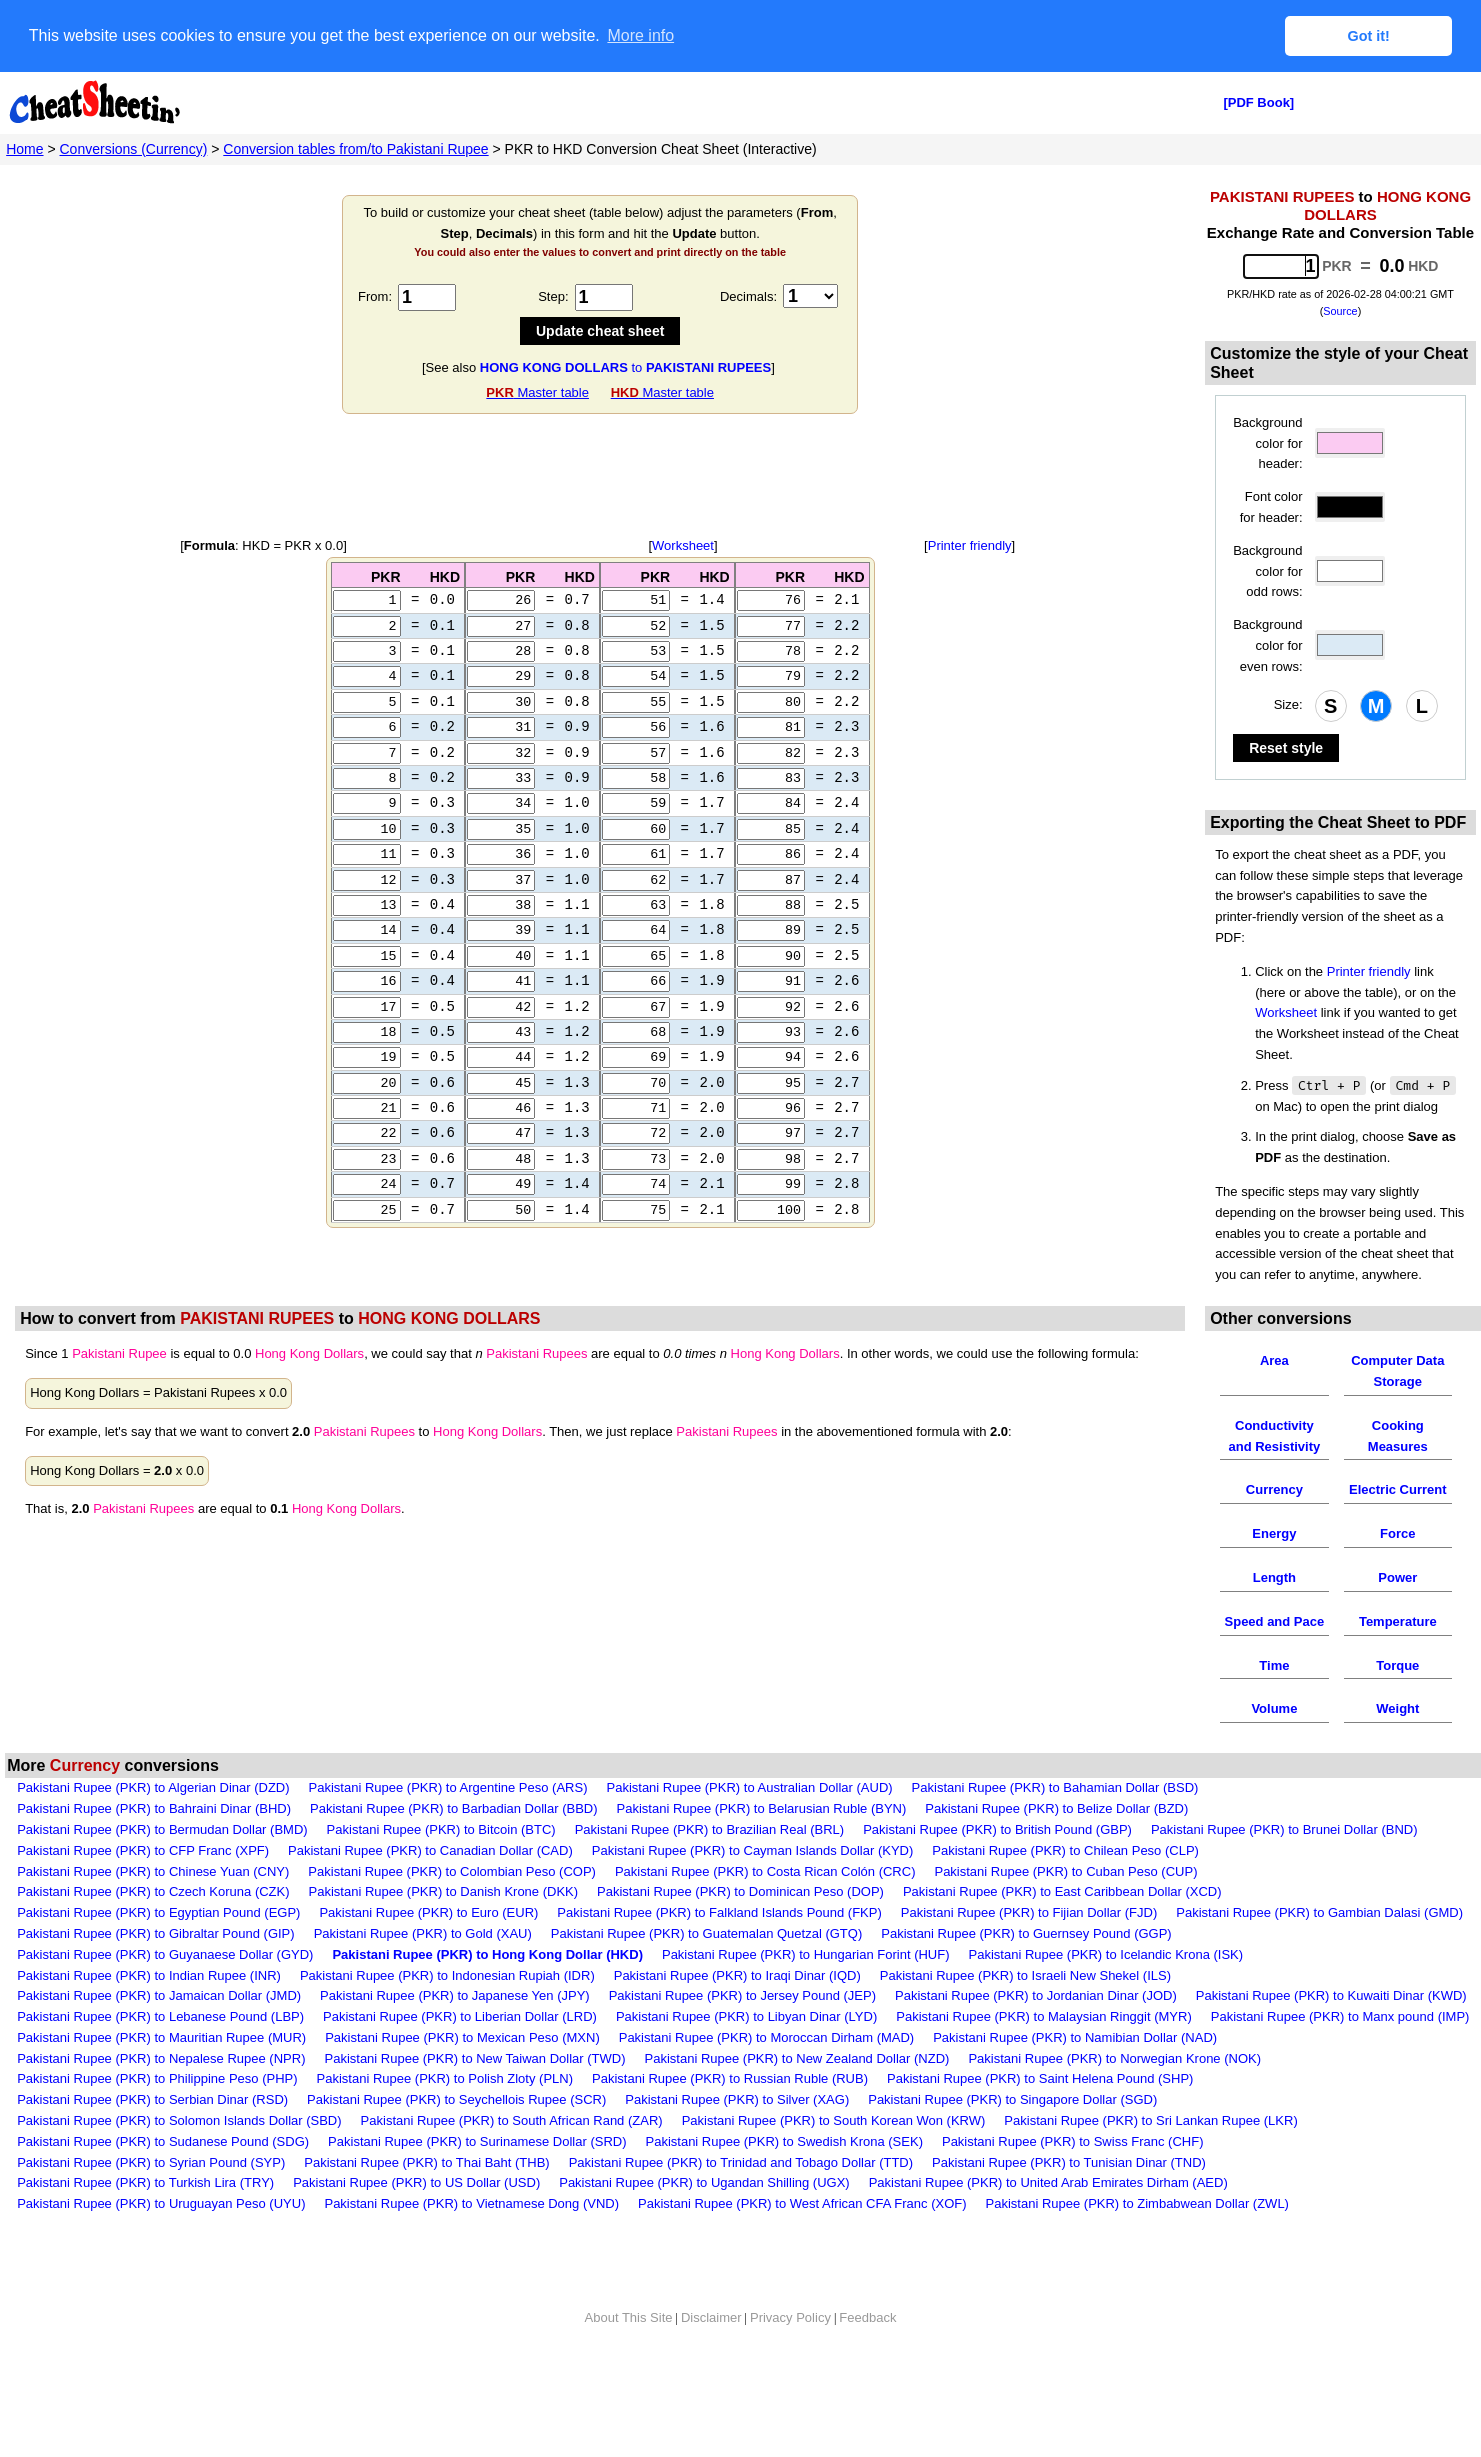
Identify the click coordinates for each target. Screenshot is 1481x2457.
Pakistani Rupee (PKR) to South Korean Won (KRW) (834, 2120)
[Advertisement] (600, 476)
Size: (1288, 704)
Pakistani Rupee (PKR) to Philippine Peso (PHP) (157, 2078)
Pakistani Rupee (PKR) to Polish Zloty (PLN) (445, 2078)
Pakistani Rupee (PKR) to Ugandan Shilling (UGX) (704, 2182)
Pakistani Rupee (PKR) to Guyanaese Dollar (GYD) (165, 1954)
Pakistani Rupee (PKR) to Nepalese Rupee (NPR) (161, 2058)
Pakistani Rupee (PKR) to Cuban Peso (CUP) (1065, 1871)
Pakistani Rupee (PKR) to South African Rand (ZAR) (512, 2120)
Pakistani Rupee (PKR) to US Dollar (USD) (416, 2182)
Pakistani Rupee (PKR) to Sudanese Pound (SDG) (163, 2141)
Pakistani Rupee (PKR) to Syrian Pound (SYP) (151, 2162)
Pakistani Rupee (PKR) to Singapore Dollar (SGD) (1012, 2099)
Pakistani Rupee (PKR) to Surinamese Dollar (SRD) (477, 2141)
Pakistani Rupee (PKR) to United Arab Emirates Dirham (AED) (1048, 2182)
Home (24, 149)
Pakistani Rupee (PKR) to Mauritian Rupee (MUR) (161, 2037)
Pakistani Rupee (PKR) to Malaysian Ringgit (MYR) (1044, 2016)
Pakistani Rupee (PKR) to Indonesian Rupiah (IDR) (447, 1975)
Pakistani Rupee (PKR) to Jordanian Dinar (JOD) (1036, 1995)
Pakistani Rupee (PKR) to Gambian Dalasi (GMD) (1319, 1912)
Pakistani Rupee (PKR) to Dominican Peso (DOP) (740, 1891)
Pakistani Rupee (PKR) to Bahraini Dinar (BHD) (154, 1808)
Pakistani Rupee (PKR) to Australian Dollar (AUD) (749, 1787)
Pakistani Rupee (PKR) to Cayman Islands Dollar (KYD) (753, 1850)
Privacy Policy (790, 2317)
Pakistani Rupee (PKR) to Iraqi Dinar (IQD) (737, 1975)
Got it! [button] (1369, 36)
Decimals (746, 296)
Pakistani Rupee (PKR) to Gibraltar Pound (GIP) (155, 1933)
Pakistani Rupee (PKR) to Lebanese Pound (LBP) (160, 2016)
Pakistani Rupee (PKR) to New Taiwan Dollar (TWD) (474, 2058)
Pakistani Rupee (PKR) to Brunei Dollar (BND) (1284, 1829)
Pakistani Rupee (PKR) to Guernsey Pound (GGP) (1026, 1933)
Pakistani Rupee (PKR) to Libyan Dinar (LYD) (746, 2016)
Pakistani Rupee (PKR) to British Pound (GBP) (997, 1829)
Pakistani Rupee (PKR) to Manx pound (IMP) (1340, 2016)
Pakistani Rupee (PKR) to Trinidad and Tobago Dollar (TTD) (741, 2162)
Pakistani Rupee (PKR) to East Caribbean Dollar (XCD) (1062, 1891)
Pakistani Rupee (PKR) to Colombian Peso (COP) (452, 1871)
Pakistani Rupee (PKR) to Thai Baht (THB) (426, 2162)
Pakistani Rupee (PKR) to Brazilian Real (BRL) (710, 1829)
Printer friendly (970, 545)
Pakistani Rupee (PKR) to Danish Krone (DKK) (444, 1891)
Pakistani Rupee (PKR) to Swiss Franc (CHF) (1073, 2141)
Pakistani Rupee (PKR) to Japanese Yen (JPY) (455, 1995)
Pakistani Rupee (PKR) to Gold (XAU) (423, 1933)
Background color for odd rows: (1267, 571)
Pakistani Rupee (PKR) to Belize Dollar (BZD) (1056, 1808)
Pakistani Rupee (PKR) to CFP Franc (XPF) (143, 1850)
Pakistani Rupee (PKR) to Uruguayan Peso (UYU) (161, 2203)
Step (551, 296)
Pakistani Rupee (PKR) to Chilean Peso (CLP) (1065, 1850)
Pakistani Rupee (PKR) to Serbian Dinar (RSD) (152, 2099)
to (625, 367)
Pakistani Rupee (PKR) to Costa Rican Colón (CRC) (765, 1871)
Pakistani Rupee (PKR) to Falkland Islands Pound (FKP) (719, 1912)
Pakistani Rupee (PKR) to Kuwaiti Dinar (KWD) (1331, 1995)
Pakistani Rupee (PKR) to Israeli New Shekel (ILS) (1025, 1975)
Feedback (867, 2317)
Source (1340, 311)
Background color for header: (1267, 443)
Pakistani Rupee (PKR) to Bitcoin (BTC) (441, 1829)
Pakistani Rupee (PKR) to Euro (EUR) (428, 1912)
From (373, 296)
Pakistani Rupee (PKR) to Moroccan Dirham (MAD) (766, 2037)
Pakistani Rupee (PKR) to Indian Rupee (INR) (149, 1975)
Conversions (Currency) (134, 149)
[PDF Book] (1258, 102)
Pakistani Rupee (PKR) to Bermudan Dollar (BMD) (162, 1829)
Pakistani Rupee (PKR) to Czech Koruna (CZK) (153, 1891)
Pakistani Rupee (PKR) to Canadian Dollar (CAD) (430, 1850)
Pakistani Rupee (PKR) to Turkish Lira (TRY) (145, 2182)
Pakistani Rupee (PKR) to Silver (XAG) (737, 2099)
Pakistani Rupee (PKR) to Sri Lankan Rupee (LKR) (1150, 2120)
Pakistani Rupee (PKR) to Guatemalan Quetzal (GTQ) (706, 1933)
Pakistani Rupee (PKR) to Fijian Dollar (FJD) (1029, 1912)
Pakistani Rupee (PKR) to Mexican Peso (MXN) (462, 2037)
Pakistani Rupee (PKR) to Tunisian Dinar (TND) (1069, 2162)
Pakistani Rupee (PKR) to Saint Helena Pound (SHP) (1040, 2078)
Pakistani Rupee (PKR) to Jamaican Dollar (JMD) (159, 1995)
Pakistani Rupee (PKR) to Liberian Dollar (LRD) (460, 2016)
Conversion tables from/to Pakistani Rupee (355, 149)
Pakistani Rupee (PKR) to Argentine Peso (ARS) (448, 1787)
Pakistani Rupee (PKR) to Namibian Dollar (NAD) (1075, 2037)
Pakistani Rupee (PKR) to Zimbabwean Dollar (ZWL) (1137, 2203)
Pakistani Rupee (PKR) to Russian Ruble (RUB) (730, 2078)
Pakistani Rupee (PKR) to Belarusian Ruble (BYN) (762, 1808)
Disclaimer (711, 2317)
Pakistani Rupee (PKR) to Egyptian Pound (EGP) (158, 1912)
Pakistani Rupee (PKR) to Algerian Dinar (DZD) (153, 1787)
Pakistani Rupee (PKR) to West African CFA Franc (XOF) (802, 2203)
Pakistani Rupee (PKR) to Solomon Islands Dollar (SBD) (179, 2120)
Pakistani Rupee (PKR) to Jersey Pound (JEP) (742, 1995)
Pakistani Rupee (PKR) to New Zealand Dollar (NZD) (797, 2058)
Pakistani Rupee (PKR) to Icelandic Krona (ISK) (1106, 1954)
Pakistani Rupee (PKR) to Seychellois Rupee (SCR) (456, 2099)
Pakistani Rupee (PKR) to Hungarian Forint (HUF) (806, 1954)
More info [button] (640, 35)
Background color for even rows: (1267, 645)
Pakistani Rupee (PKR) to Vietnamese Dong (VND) (471, 2203)
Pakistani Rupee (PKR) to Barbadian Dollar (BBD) (454, 1808)
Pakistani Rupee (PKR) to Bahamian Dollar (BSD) (1055, 1787)
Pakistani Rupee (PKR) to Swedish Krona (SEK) (784, 2141)
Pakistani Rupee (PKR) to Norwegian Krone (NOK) (1114, 2058)
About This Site (629, 2317)
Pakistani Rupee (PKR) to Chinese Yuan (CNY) (153, 1871)
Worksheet (683, 545)
